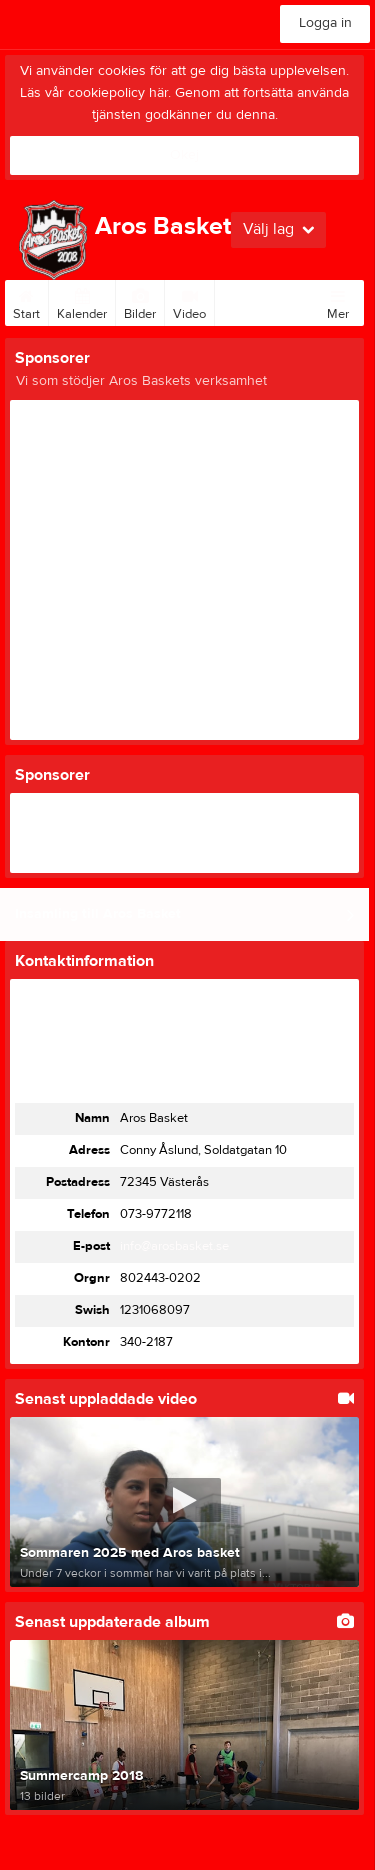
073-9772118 (156, 1214)
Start (26, 301)
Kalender (82, 301)
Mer (338, 301)
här (158, 93)
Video (189, 301)
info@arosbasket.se (174, 1246)
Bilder (140, 301)
